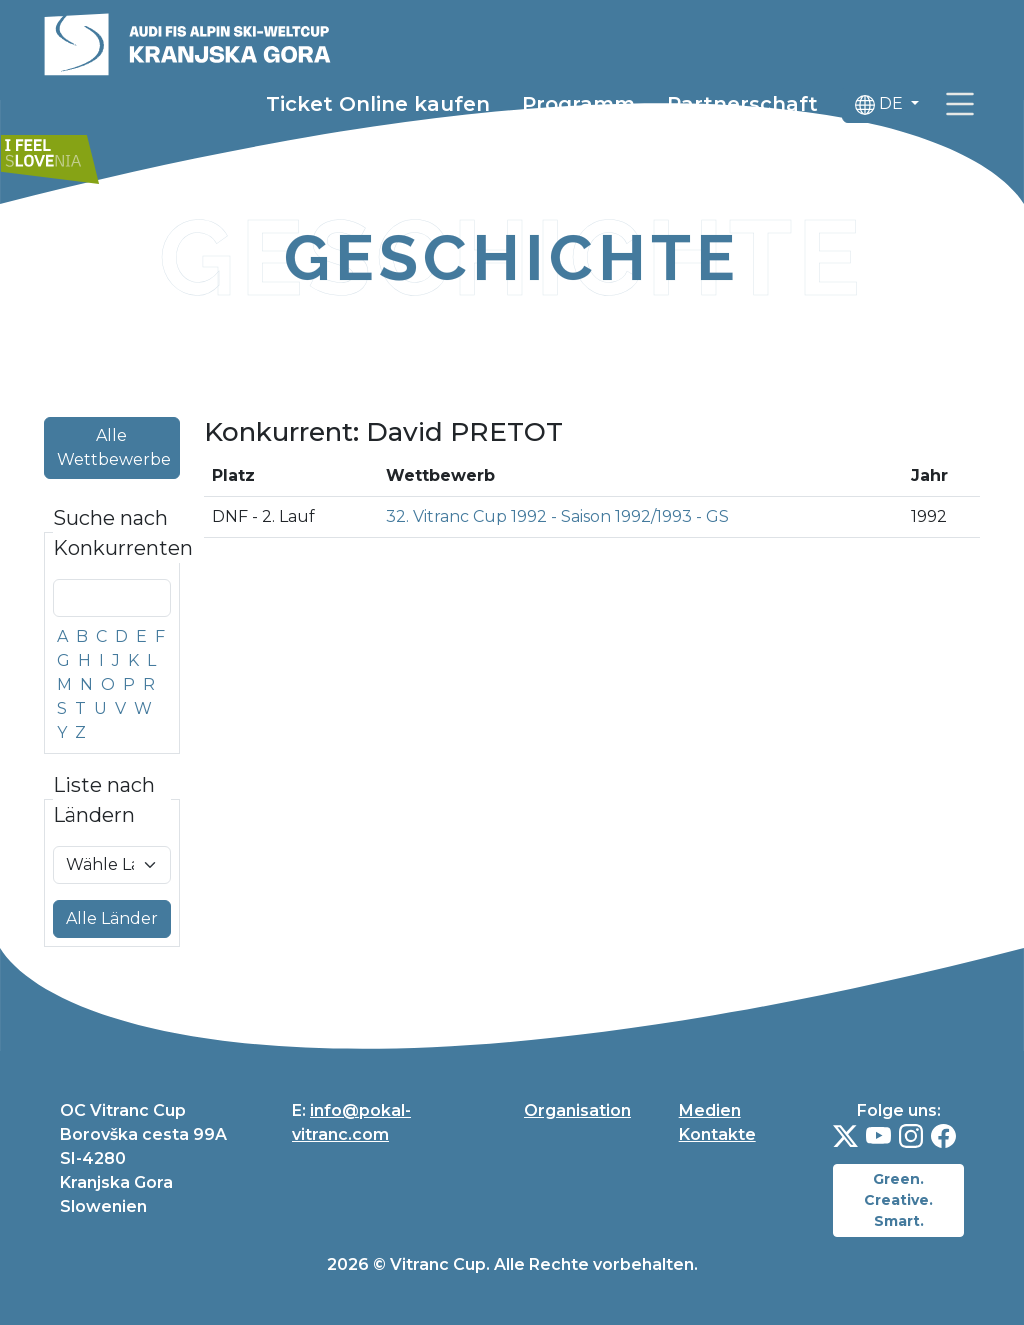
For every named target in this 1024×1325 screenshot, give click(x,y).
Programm (578, 107)
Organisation (577, 1110)
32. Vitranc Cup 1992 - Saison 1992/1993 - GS (557, 516)
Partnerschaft (742, 107)
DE (881, 107)
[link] (960, 107)
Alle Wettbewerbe (114, 447)
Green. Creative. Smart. (898, 1200)
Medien (710, 1110)
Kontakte (717, 1134)
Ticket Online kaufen (378, 107)
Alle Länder (112, 918)
